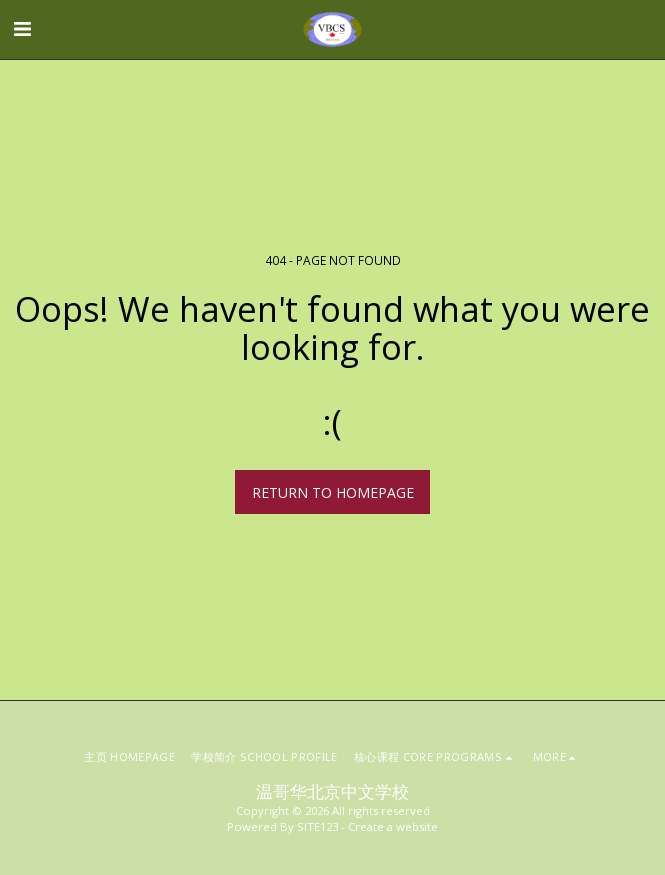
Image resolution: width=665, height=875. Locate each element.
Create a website (393, 826)
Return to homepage (333, 492)
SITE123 (317, 826)
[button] (22, 28)
